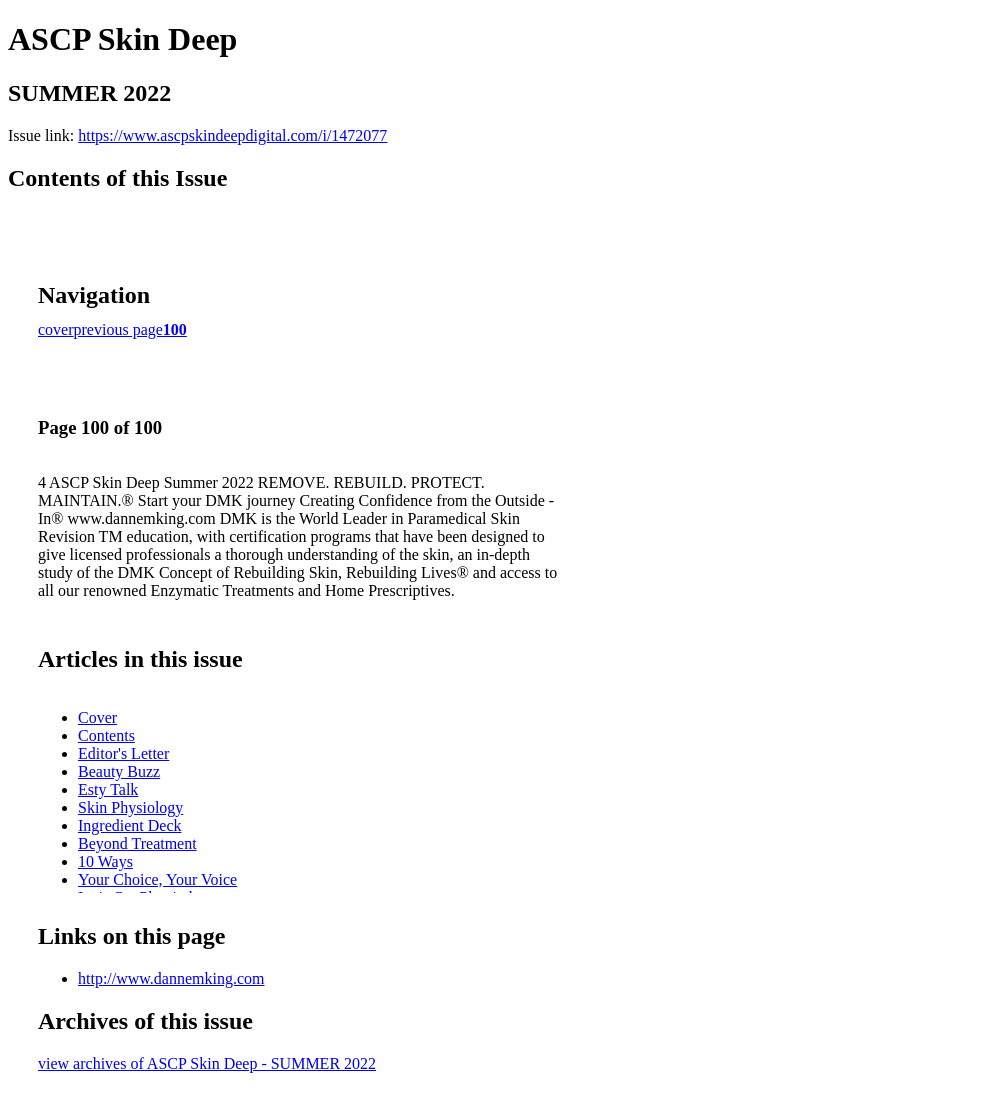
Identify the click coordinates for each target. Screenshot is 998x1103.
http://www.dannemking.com (171, 978)
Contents (106, 735)
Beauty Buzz (119, 771)
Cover (97, 717)
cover (56, 329)
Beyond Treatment (137, 843)
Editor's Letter (123, 753)
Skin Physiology (130, 807)
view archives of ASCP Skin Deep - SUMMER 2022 (207, 1063)
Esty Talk (108, 789)
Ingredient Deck (130, 825)
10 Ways (105, 861)
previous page (118, 329)
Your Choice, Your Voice (157, 879)
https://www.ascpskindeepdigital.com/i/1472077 (232, 135)
